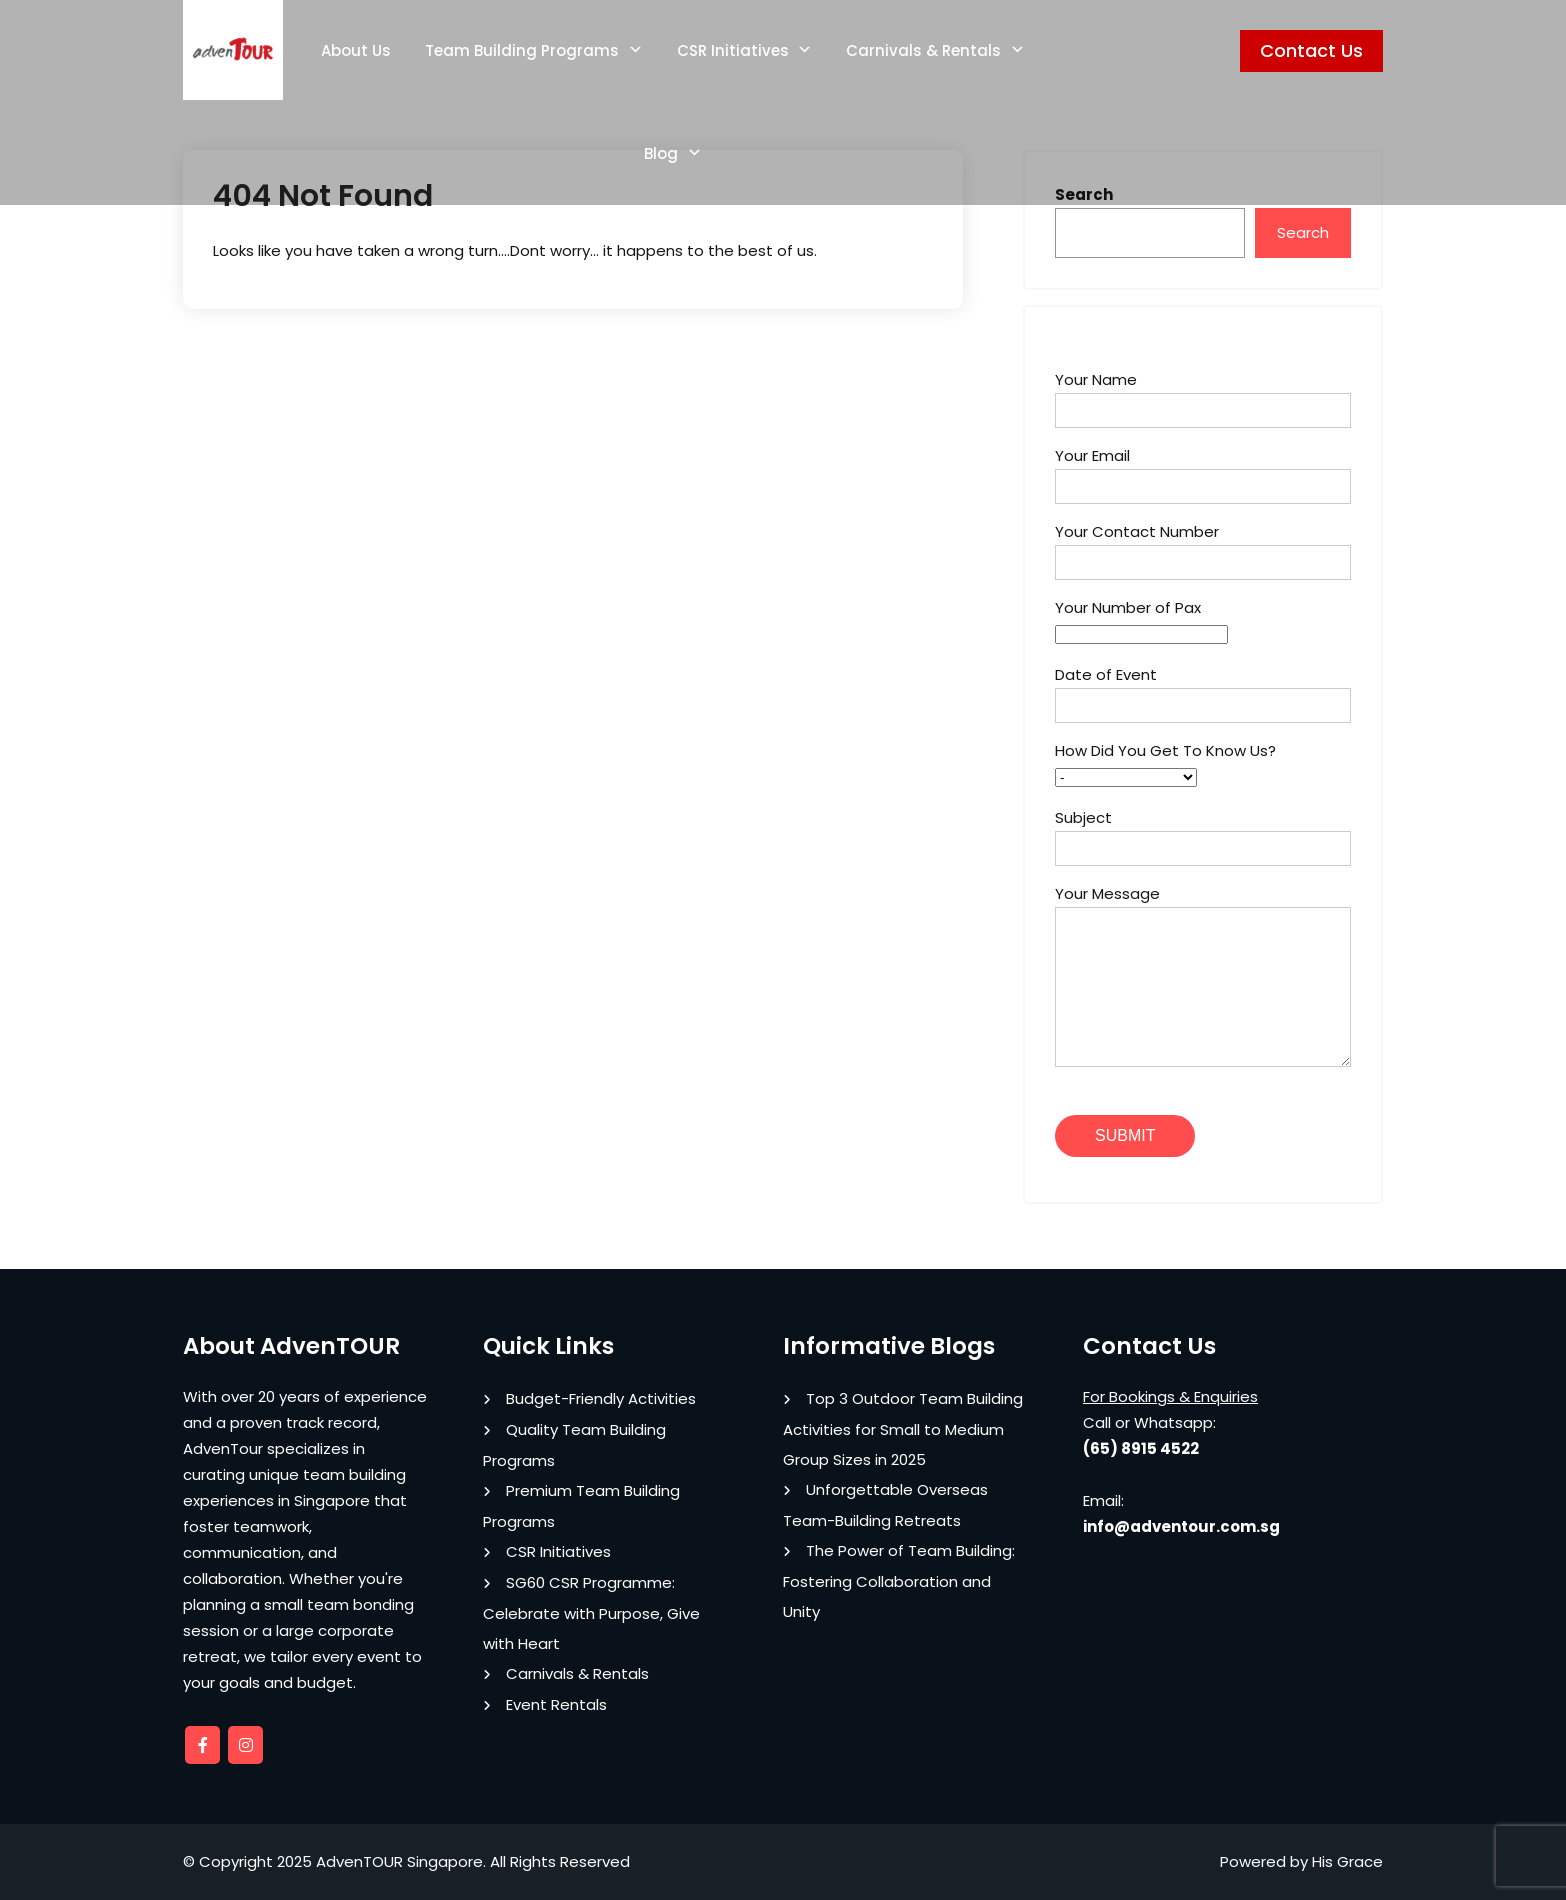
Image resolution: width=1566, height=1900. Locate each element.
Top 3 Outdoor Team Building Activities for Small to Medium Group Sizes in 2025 (903, 1429)
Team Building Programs (522, 50)
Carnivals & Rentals (923, 50)
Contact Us (1311, 50)
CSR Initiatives (733, 50)
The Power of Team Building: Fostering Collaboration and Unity (899, 1581)
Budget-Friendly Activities (601, 1398)
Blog (661, 153)
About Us (356, 50)
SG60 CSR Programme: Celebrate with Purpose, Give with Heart (591, 1613)
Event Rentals (556, 1704)
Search (1303, 232)
